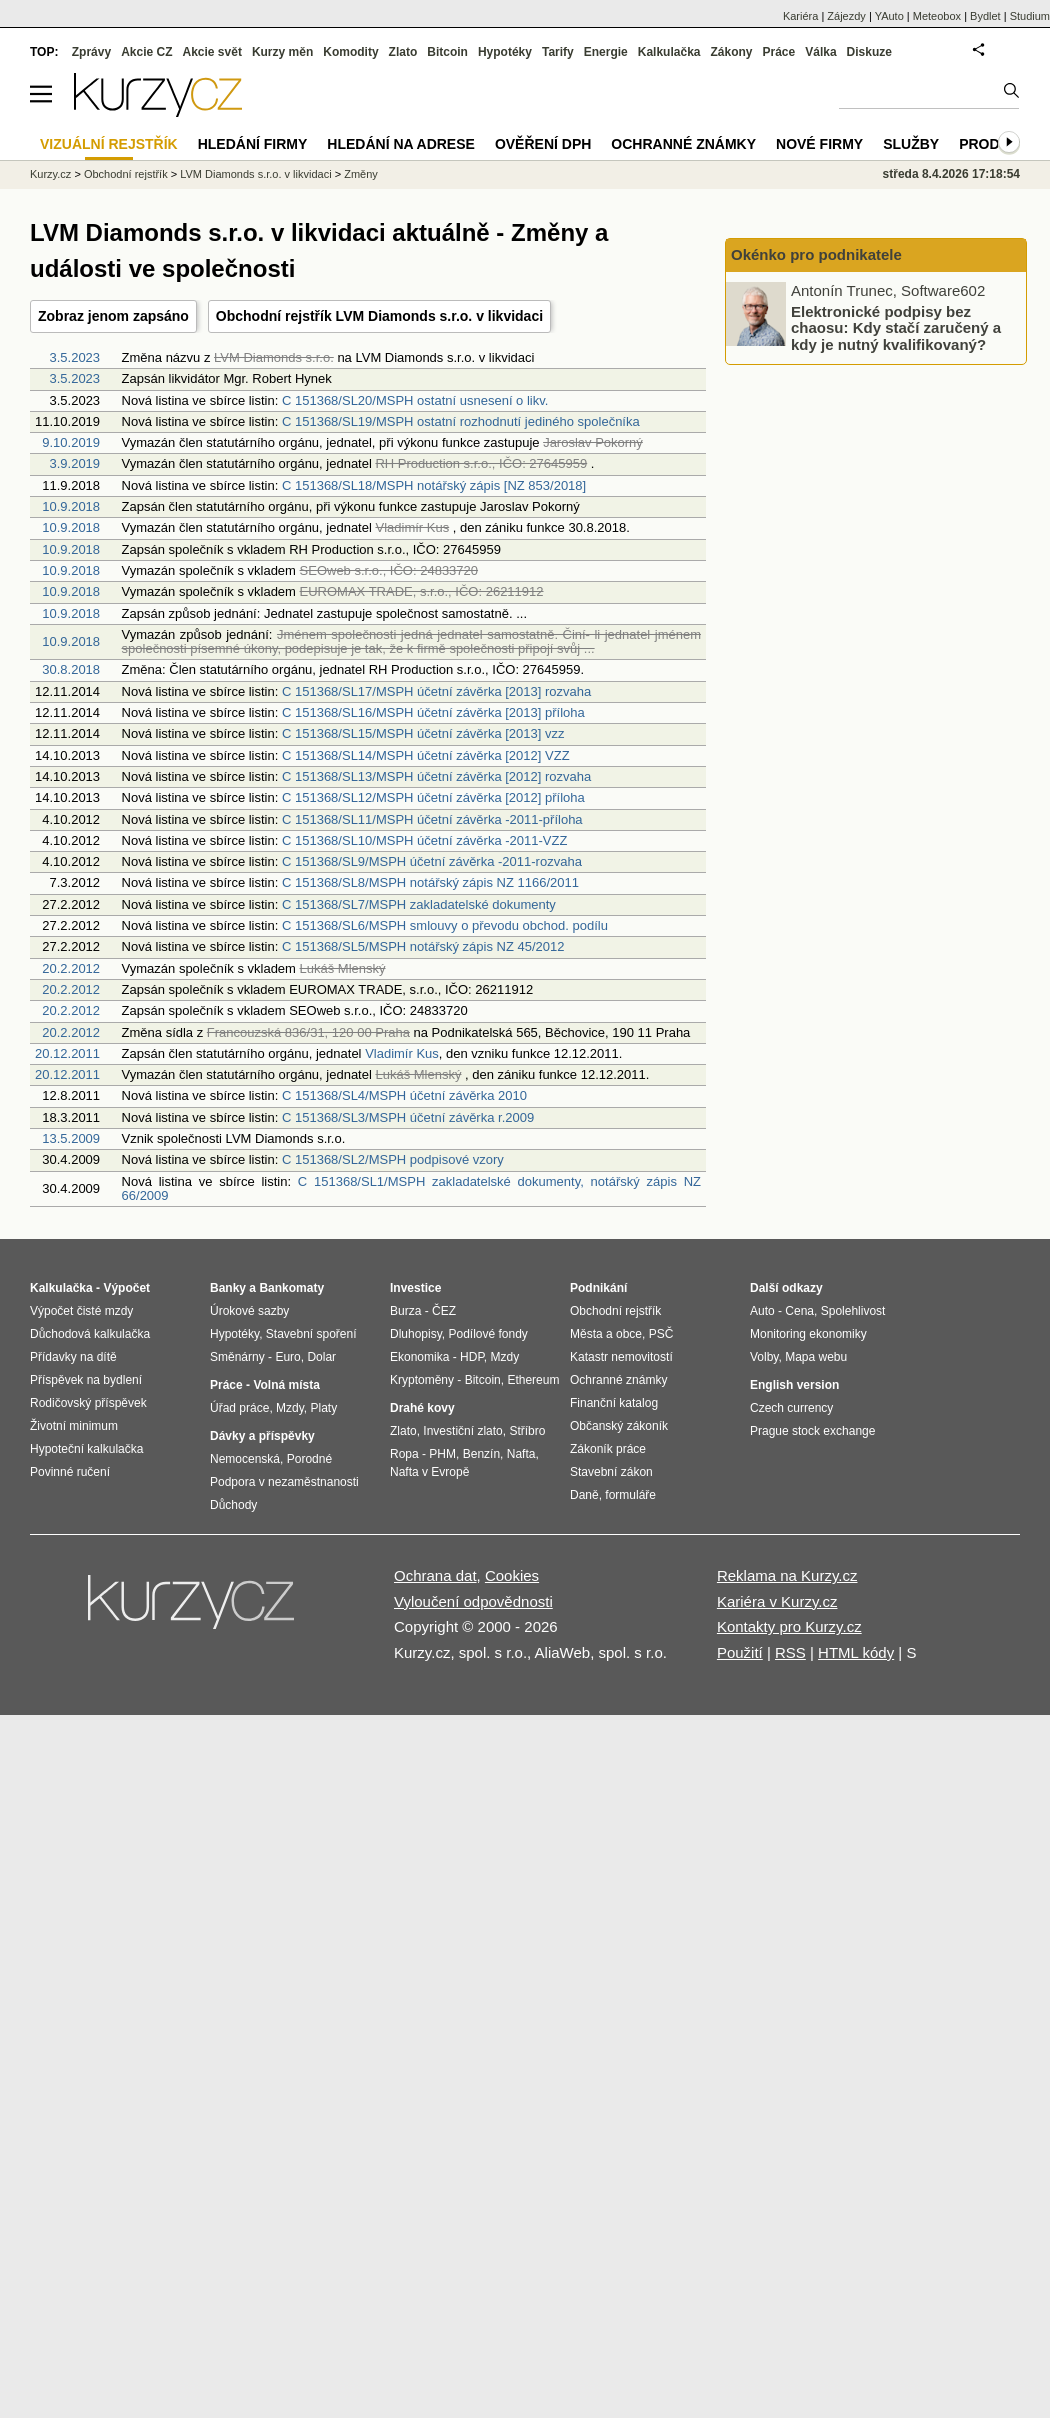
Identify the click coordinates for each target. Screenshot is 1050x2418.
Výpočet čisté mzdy (81, 1311)
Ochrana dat (435, 1575)
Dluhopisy (416, 1334)
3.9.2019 (74, 463)
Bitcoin (447, 52)
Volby (764, 1357)
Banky (228, 1288)
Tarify (558, 52)
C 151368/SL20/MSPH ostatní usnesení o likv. (415, 400)
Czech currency (791, 1408)
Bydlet (985, 16)
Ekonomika (419, 1357)
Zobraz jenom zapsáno (113, 316)
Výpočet (126, 1288)
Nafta (521, 1454)
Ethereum (533, 1380)
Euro (287, 1357)
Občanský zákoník (619, 1426)
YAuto (889, 16)
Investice (415, 1288)
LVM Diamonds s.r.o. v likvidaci (255, 174)
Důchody (233, 1505)
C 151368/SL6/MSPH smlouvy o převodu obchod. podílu (445, 925)
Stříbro (527, 1431)
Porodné (309, 1459)
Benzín (481, 1454)
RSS (790, 1652)
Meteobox (937, 16)
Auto (762, 1311)
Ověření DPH (543, 144)
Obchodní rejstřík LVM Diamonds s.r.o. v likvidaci (379, 316)
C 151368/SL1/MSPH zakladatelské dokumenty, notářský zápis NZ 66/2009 (411, 1188)
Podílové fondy (487, 1334)
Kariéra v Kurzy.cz (777, 1601)
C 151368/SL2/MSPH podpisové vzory (393, 1159)
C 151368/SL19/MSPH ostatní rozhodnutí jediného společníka (461, 421)
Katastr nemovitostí (621, 1357)
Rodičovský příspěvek (88, 1403)
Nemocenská (245, 1459)
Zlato (403, 52)
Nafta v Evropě (429, 1472)
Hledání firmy (253, 144)
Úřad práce (239, 1408)
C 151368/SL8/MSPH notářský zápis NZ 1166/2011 (430, 882)
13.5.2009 (71, 1138)
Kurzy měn (282, 52)
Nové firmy (819, 144)
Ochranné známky (683, 144)
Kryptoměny (422, 1380)
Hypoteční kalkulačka (86, 1449)
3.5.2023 (74, 357)
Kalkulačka (669, 52)
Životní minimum (74, 1426)
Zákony (731, 52)
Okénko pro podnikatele (816, 254)
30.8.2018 (71, 669)
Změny (361, 174)
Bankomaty (291, 1288)
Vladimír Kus (402, 1053)
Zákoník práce (608, 1449)
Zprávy (91, 52)
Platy (324, 1408)
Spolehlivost (853, 1311)
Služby (911, 144)
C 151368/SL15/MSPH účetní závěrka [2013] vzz (423, 733)
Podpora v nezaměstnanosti (284, 1482)
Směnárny (237, 1357)
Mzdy (290, 1408)
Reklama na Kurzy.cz (787, 1575)
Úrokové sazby (249, 1311)
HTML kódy (856, 1652)
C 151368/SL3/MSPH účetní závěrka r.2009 (408, 1117)
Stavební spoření (311, 1334)
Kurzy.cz (50, 174)
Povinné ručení (70, 1472)
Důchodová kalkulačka (90, 1334)
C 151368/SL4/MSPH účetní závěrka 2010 (404, 1095)
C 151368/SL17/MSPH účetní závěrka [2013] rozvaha (436, 691)
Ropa (404, 1454)
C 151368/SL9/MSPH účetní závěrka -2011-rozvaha (432, 861)
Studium (1030, 16)
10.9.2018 (71, 506)
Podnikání (598, 1288)
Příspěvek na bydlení (86, 1380)
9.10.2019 (71, 442)
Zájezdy (846, 16)
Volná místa (286, 1385)
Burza (405, 1311)
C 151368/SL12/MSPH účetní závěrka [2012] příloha (433, 797)
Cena (799, 1311)
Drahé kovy (422, 1408)
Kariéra (800, 16)
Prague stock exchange (812, 1431)
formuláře (630, 1495)
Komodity (350, 52)
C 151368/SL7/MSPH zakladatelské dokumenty (419, 904)
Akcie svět (212, 52)
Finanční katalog (614, 1403)
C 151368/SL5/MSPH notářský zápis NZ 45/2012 (423, 946)
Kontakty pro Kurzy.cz (789, 1626)
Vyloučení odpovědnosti (473, 1601)
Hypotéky (505, 52)
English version (794, 1385)
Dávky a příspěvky (262, 1436)
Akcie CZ (146, 52)
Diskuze (869, 52)
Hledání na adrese (401, 144)
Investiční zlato (462, 1431)
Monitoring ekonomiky (808, 1334)
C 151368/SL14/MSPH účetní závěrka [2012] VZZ (426, 755)
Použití (740, 1652)
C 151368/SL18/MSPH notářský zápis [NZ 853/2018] (434, 485)
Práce (779, 52)
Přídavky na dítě (73, 1357)
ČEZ (444, 1311)
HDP (472, 1357)
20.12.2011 (67, 1053)
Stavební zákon (611, 1472)
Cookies (512, 1575)
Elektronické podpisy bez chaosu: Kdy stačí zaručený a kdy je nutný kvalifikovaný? (896, 327)
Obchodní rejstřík (126, 174)
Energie (606, 52)
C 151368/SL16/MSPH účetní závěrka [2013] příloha (433, 712)
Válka (820, 52)
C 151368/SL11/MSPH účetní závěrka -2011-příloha (432, 819)
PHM (442, 1454)
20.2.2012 (71, 968)
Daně (584, 1495)
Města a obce (606, 1334)
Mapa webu (816, 1357)
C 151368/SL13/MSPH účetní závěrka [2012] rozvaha (436, 776)
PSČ (661, 1334)
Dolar (321, 1357)
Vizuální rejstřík (109, 144)
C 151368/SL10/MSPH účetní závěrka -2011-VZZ (424, 840)
